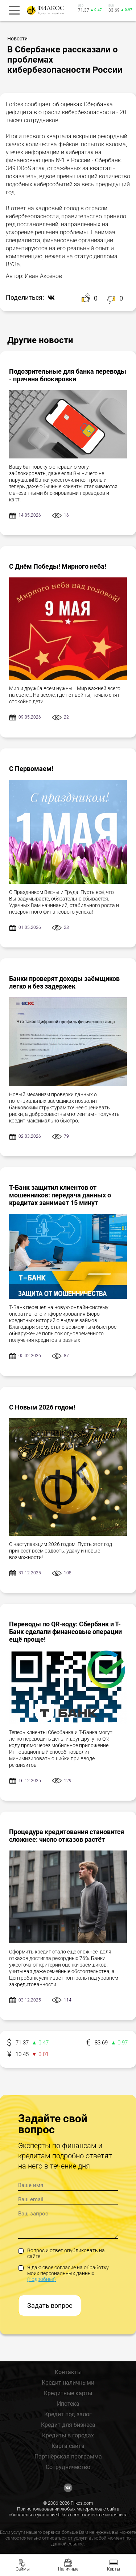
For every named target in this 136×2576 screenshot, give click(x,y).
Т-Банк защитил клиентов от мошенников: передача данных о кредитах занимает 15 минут (60, 1195)
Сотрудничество (68, 2467)
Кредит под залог (68, 2414)
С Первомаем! (31, 768)
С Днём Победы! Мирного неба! (57, 566)
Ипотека (68, 2403)
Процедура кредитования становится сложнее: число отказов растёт (66, 1835)
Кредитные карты (68, 2393)
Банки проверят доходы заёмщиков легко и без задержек (64, 982)
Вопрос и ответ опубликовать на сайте (61, 2253)
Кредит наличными (68, 2382)
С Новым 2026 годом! (42, 1407)
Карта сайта (68, 2445)
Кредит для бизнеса (68, 2424)
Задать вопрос (49, 2305)
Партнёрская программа (68, 2456)
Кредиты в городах (68, 2435)
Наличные (68, 2569)
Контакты (68, 2372)
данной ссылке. (68, 2544)
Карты (113, 2569)
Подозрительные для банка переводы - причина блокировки (67, 375)
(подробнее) (41, 2279)
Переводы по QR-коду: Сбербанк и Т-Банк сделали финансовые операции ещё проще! (65, 1631)
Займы (23, 2569)
